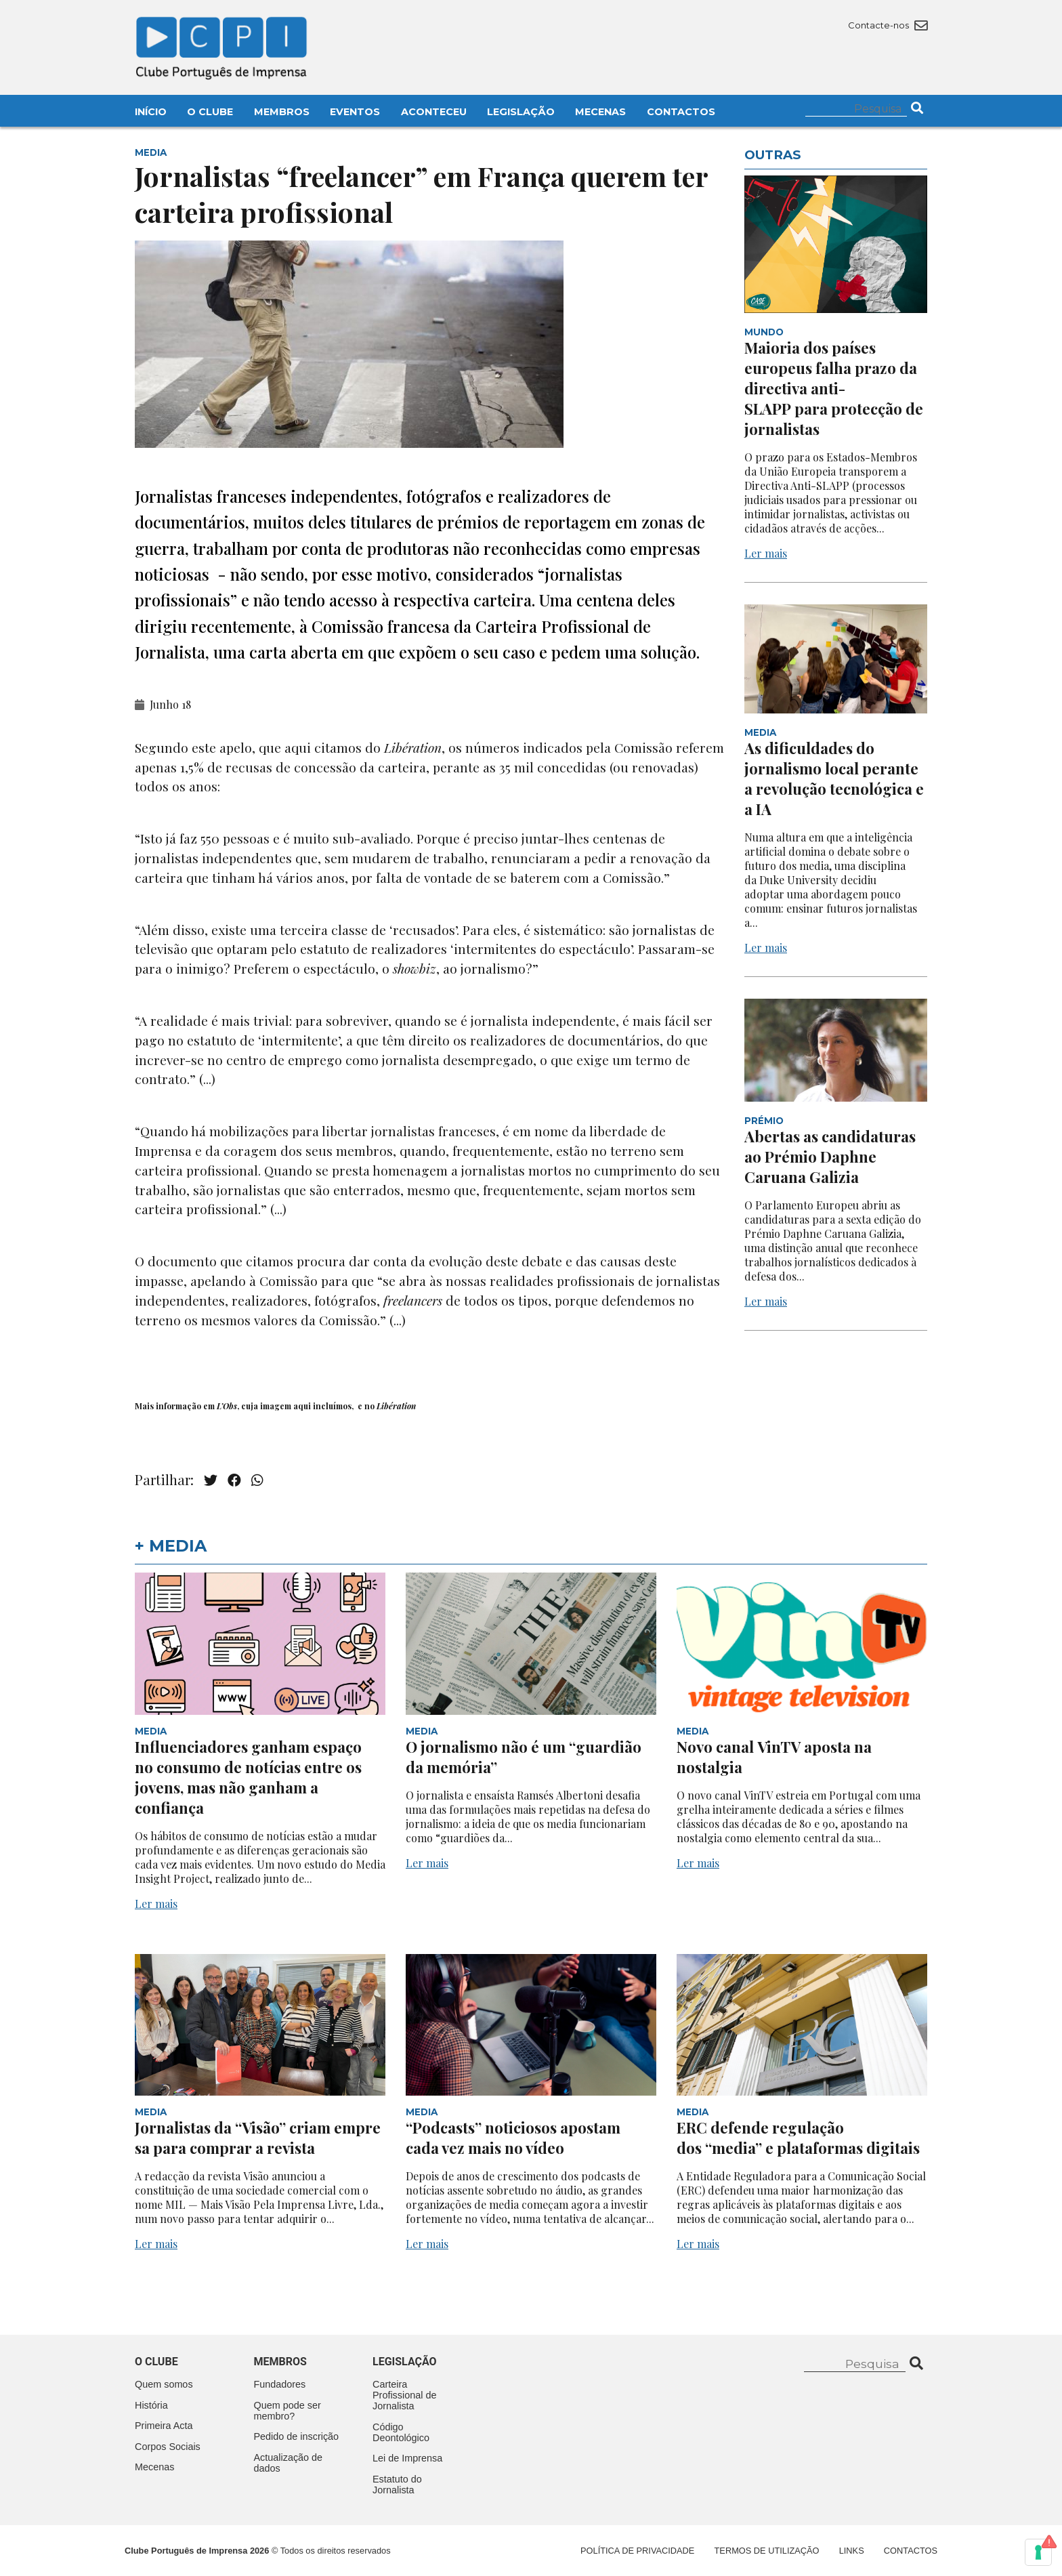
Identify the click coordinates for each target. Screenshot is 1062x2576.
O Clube (210, 112)
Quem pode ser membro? (287, 2411)
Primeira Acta (164, 2425)
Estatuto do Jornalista (397, 2484)
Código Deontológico (401, 2432)
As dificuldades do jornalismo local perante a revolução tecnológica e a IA (834, 778)
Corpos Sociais (167, 2446)
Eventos (355, 112)
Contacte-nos (887, 25)
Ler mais (765, 553)
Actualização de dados (288, 2463)
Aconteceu (434, 112)
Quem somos (164, 2384)
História (151, 2405)
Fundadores (280, 2384)
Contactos (681, 112)
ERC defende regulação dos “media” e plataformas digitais (800, 2137)
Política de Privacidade (637, 2551)
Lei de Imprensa (407, 2458)
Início (151, 112)
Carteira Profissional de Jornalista (404, 2395)
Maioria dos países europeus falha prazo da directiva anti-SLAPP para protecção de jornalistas (833, 388)
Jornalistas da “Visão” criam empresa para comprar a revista (258, 2137)
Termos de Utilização (767, 2551)
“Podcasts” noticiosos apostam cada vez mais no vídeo (513, 2137)
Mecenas (600, 112)
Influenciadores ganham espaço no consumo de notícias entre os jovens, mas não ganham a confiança (248, 1777)
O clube (156, 2361)
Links (851, 2551)
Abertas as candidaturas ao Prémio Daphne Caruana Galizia (830, 1156)
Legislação (521, 112)
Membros (282, 112)
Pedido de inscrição (296, 2436)
